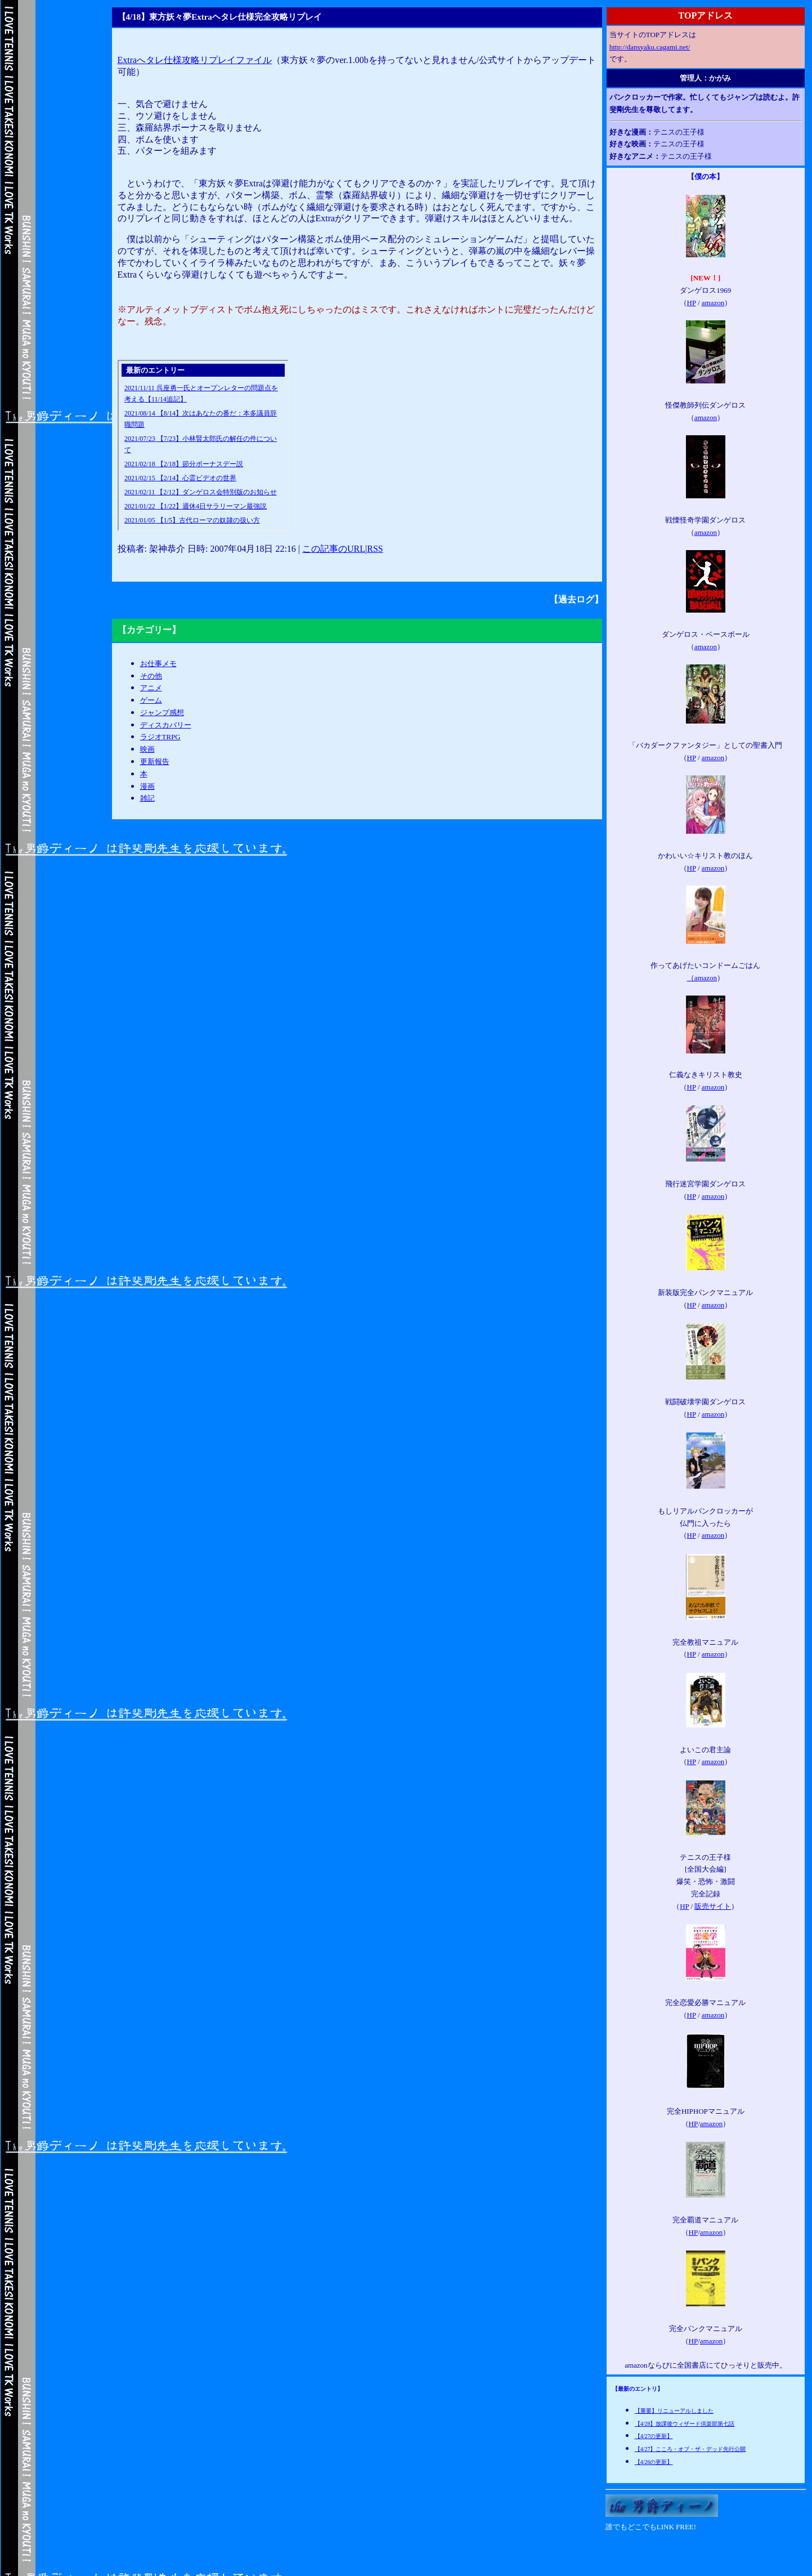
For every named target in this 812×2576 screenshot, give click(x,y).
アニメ (151, 688)
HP (691, 302)
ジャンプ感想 (162, 712)
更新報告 (154, 761)
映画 (147, 749)
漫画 (147, 786)
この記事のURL (333, 548)
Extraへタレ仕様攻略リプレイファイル (195, 60)
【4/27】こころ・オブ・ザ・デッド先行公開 (690, 2449)
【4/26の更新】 (654, 2462)
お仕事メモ (158, 663)
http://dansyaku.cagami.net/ (649, 47)
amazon (713, 302)
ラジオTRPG (160, 737)
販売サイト (712, 1906)
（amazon (702, 978)
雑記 (147, 798)
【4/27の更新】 (654, 2436)
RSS (375, 548)
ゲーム (151, 700)
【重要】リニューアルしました (674, 2411)
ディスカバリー (165, 725)
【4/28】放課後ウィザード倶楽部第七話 (685, 2424)
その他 (151, 676)
